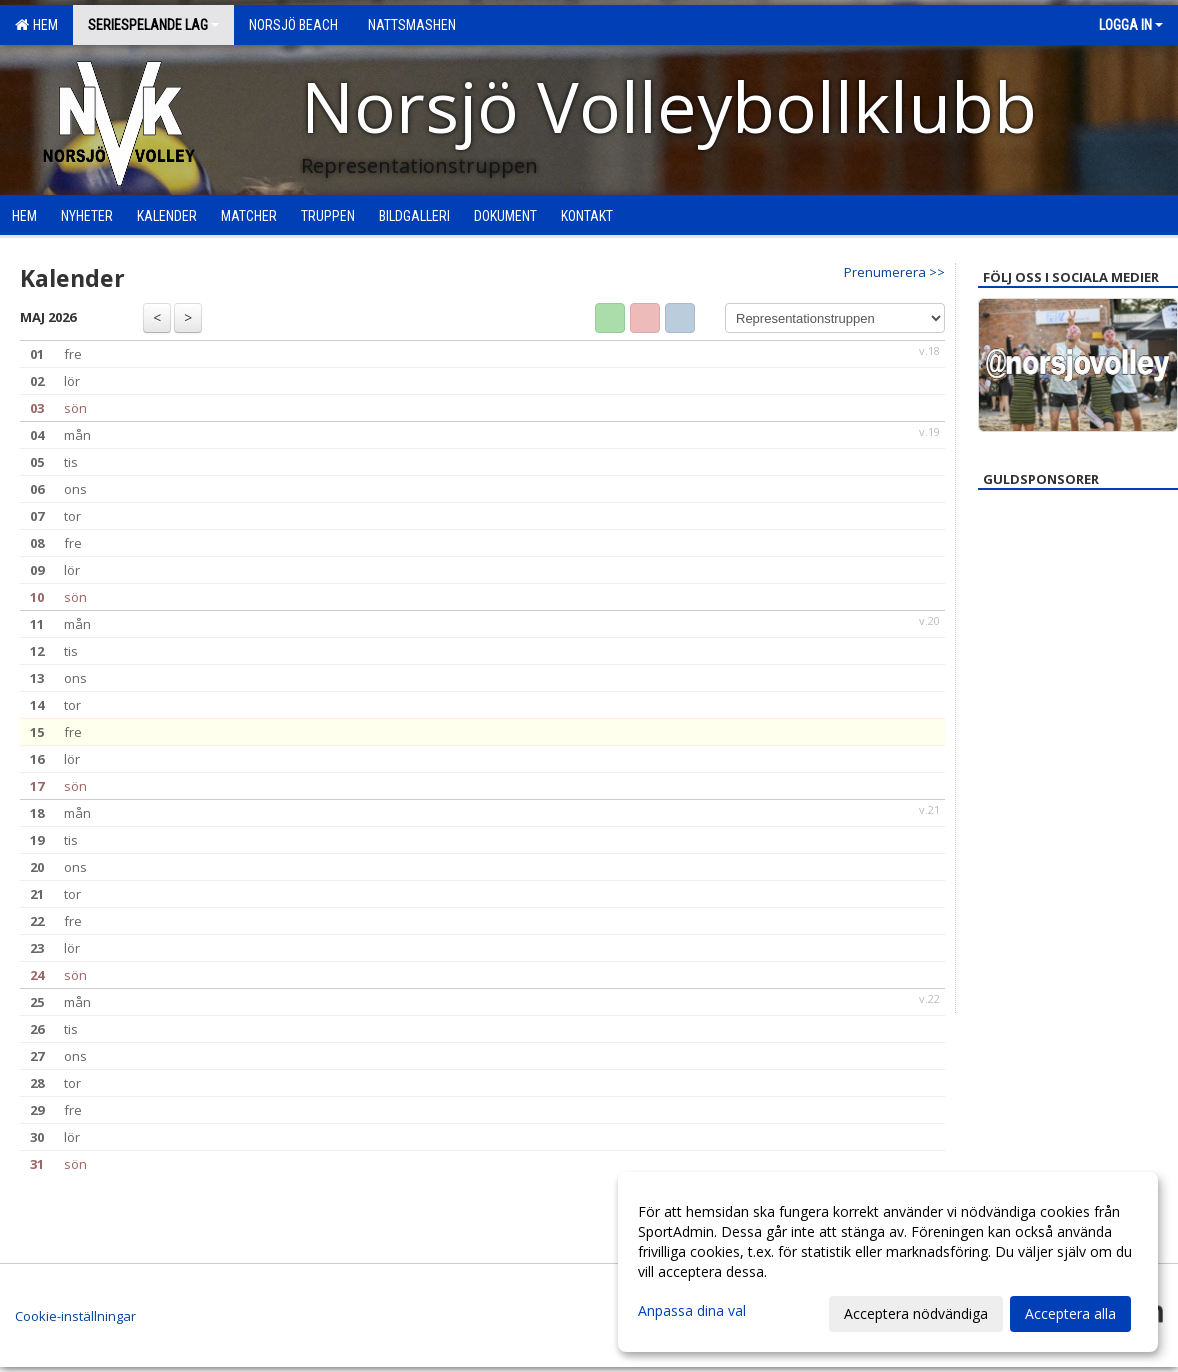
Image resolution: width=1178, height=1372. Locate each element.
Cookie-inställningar (75, 1316)
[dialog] (888, 1262)
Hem (36, 25)
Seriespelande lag (153, 25)
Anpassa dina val (692, 1311)
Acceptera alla (1070, 1313)
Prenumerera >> (894, 272)
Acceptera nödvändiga (916, 1313)
